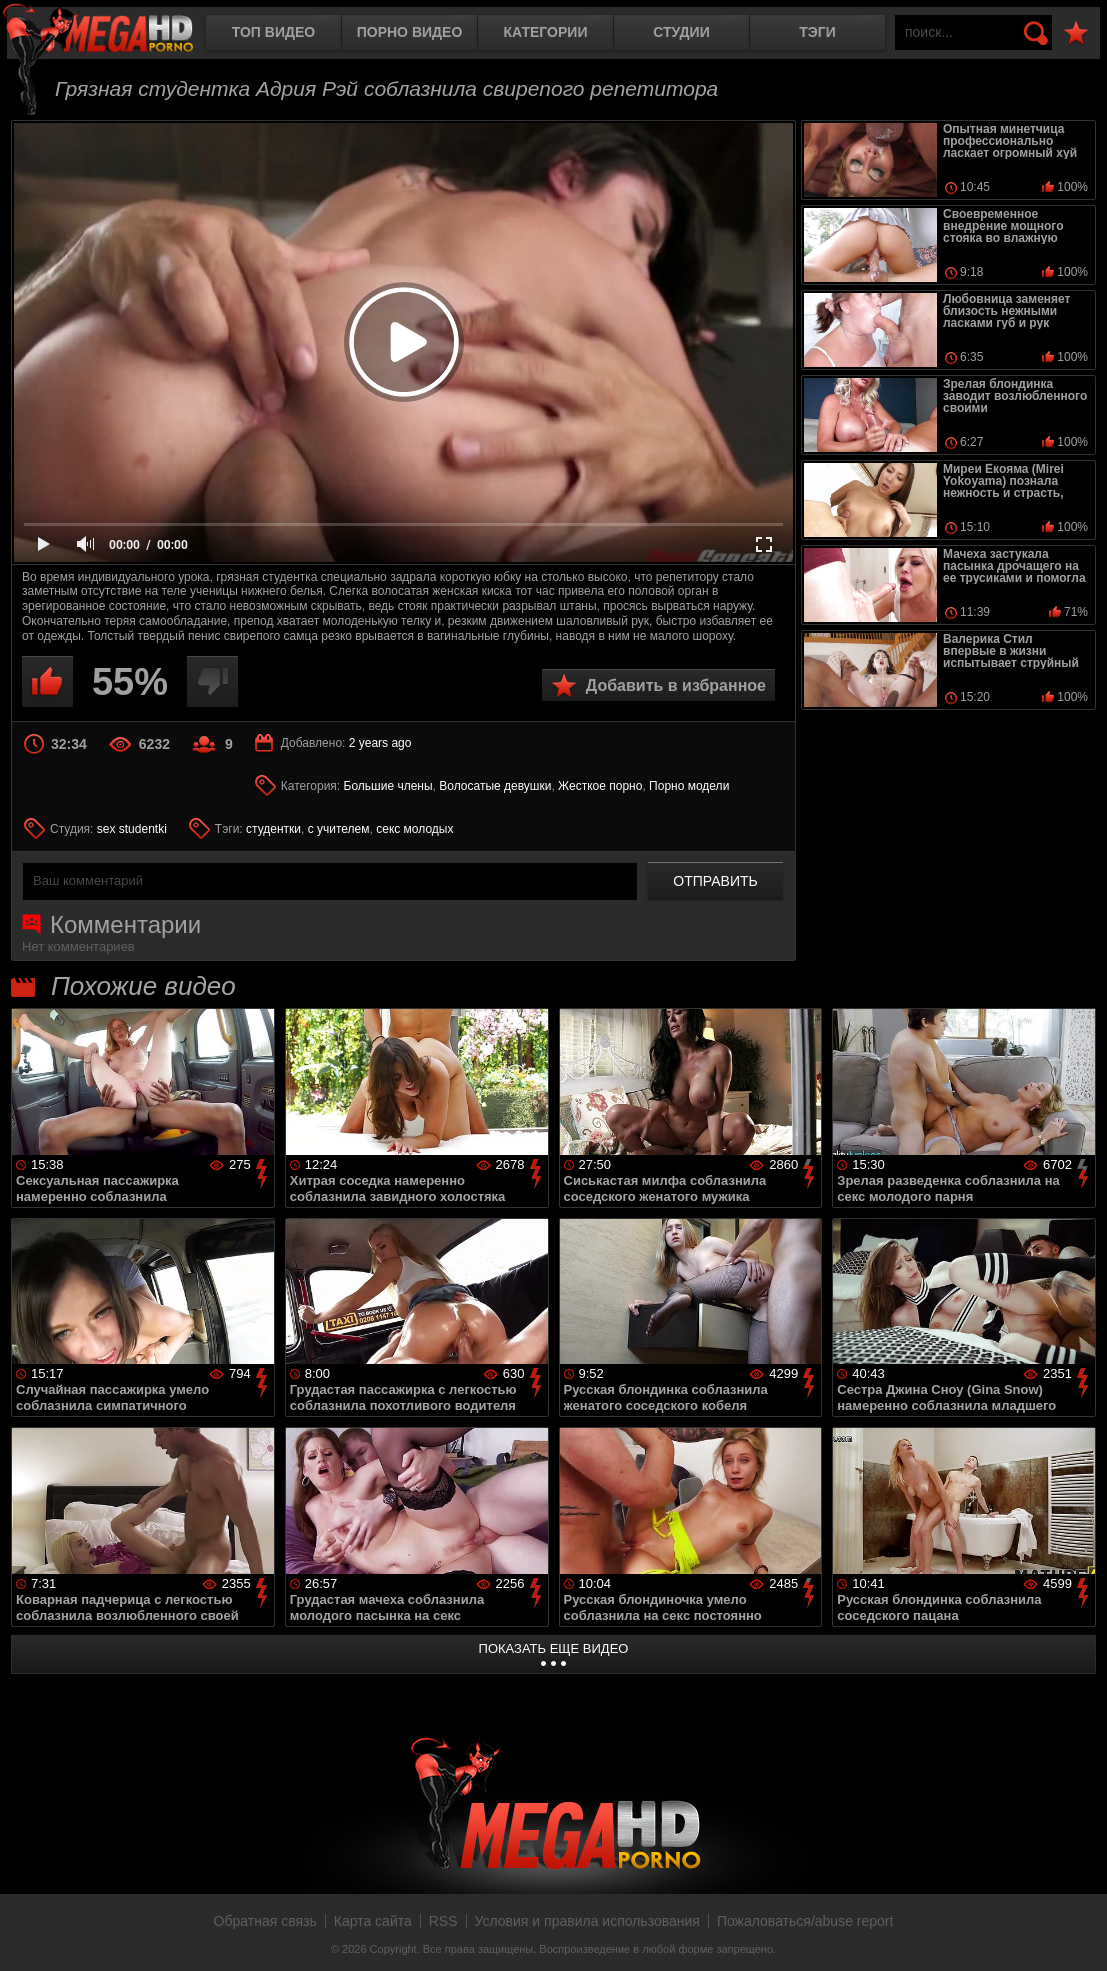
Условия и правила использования (587, 1921)
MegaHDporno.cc (115, 34)
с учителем (339, 829)
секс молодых (414, 829)
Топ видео (273, 32)
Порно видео (410, 32)
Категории (546, 32)
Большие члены (388, 786)
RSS (443, 1921)
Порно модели (689, 786)
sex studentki (132, 829)
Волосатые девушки (495, 786)
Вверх (1077, 1934)
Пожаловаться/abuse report (805, 1921)
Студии (681, 32)
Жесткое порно (600, 786)
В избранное (1076, 33)
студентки (273, 829)
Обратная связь (265, 1921)
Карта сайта (373, 1921)
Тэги (817, 32)
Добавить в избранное (676, 685)
